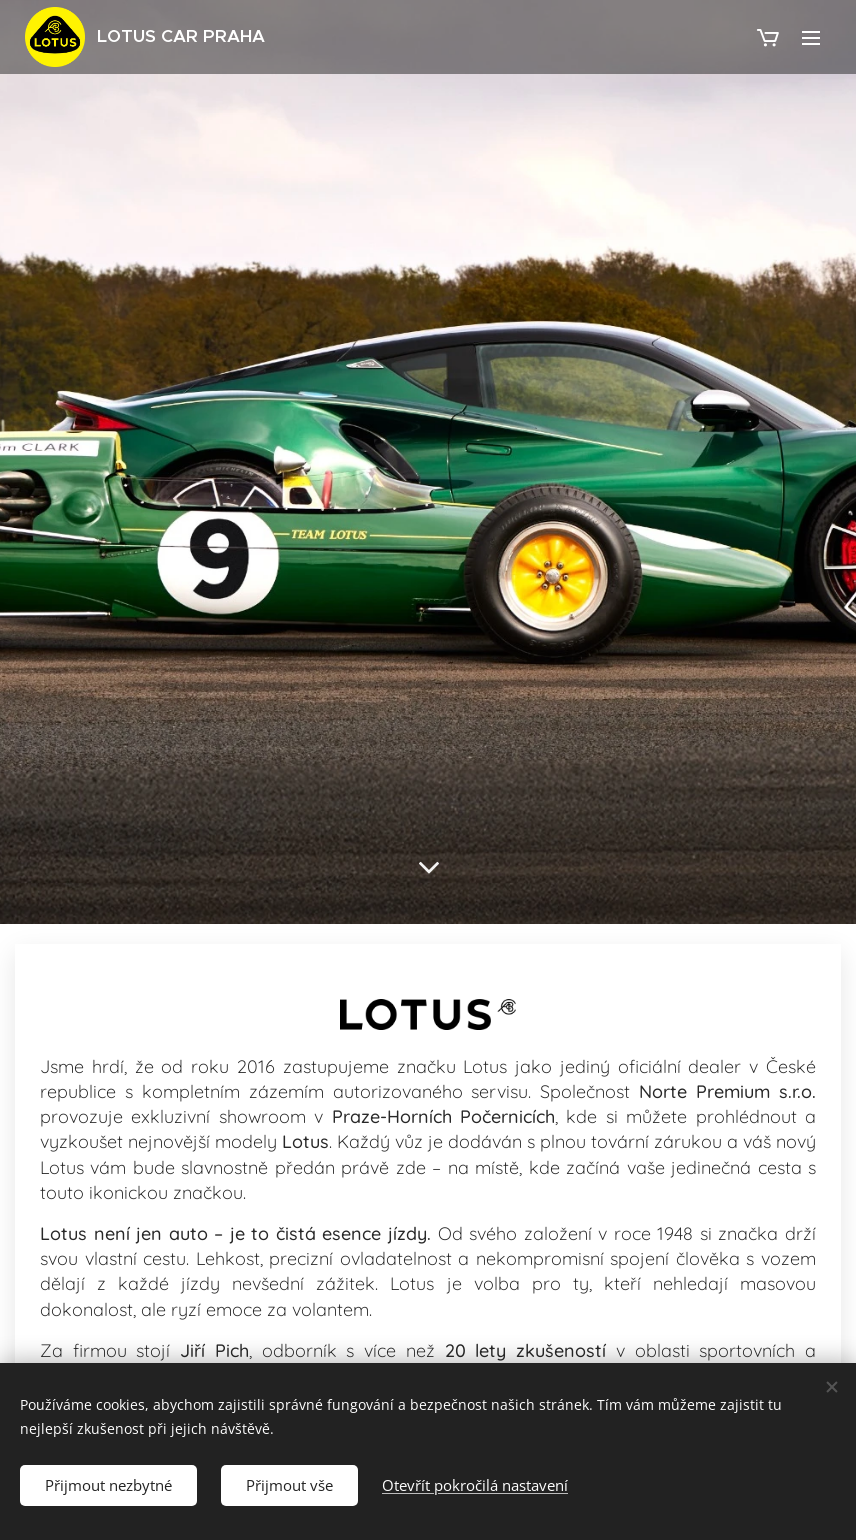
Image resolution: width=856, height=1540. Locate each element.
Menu (811, 38)
